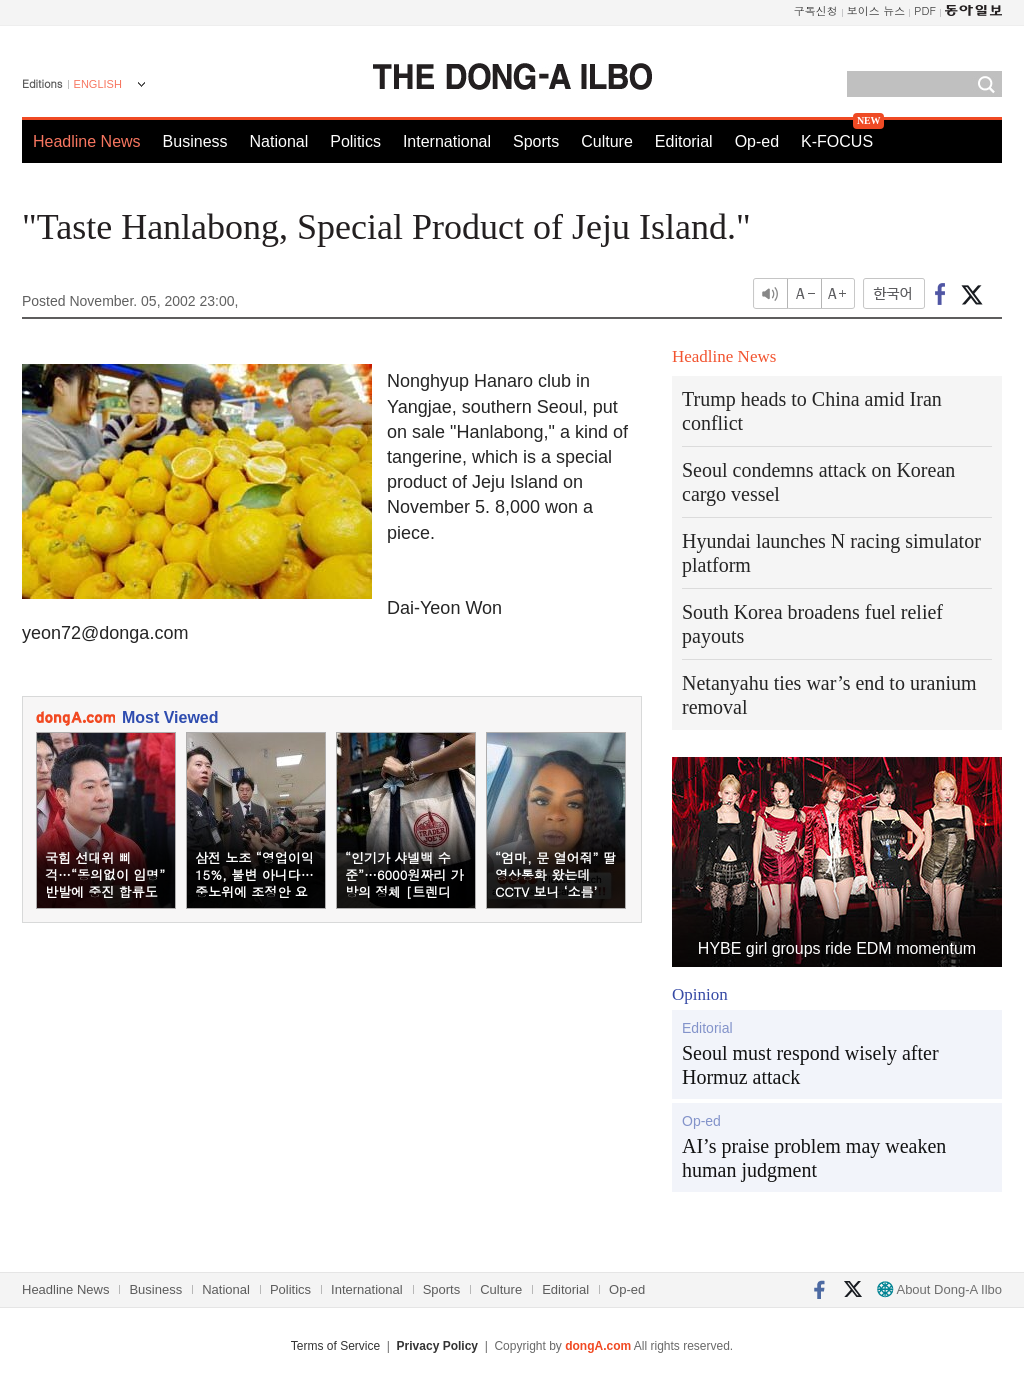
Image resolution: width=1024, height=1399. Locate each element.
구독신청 (816, 10)
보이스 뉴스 (876, 10)
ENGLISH (98, 84)
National (279, 141)
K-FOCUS (837, 141)
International (447, 141)
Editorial (684, 141)
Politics (355, 141)
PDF (925, 10)
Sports (536, 141)
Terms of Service (335, 1346)
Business (195, 141)
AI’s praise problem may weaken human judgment (814, 1158)
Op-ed (757, 141)
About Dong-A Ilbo (939, 1289)
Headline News (87, 141)
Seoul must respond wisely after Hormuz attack (810, 1065)
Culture (607, 141)
